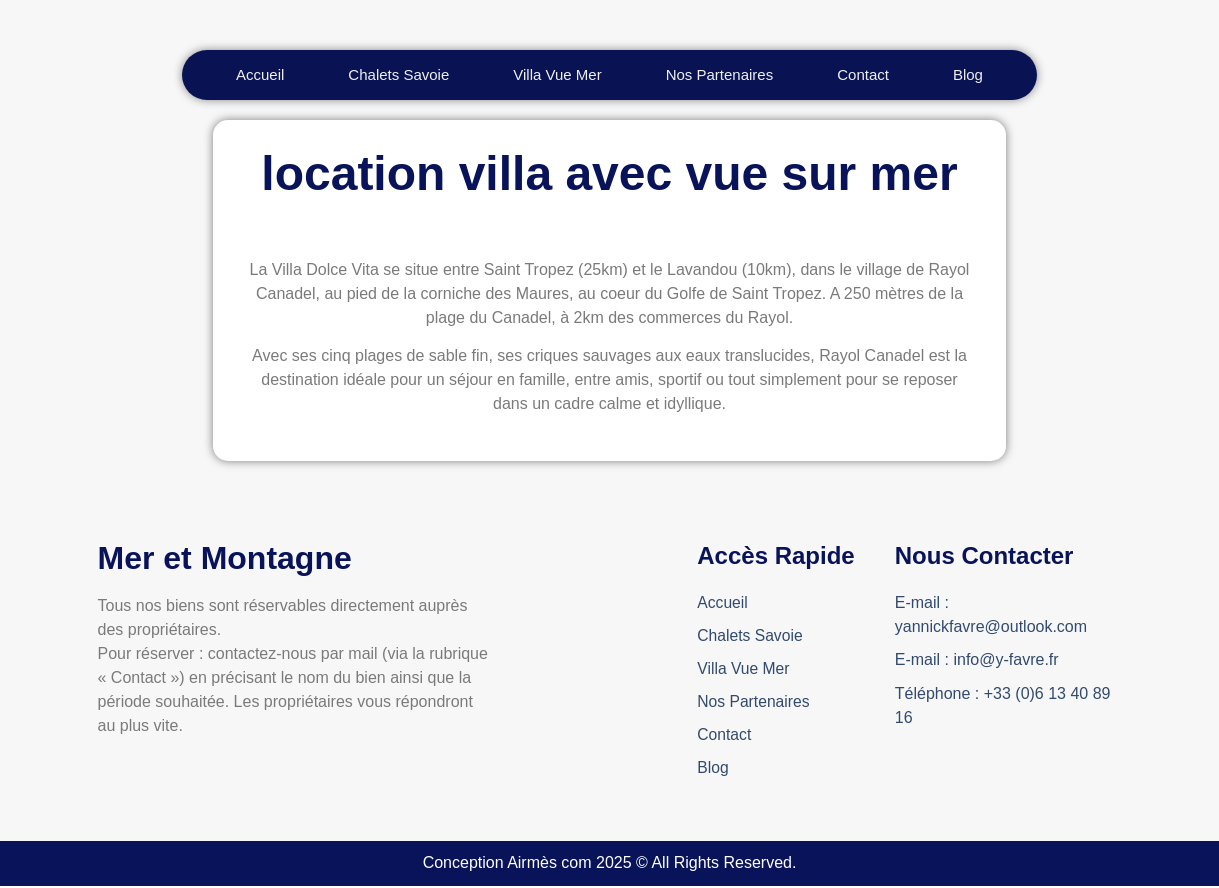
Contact (724, 736)
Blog (713, 769)
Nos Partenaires (754, 702)
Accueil (723, 602)
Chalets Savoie (751, 635)
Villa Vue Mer (744, 669)
